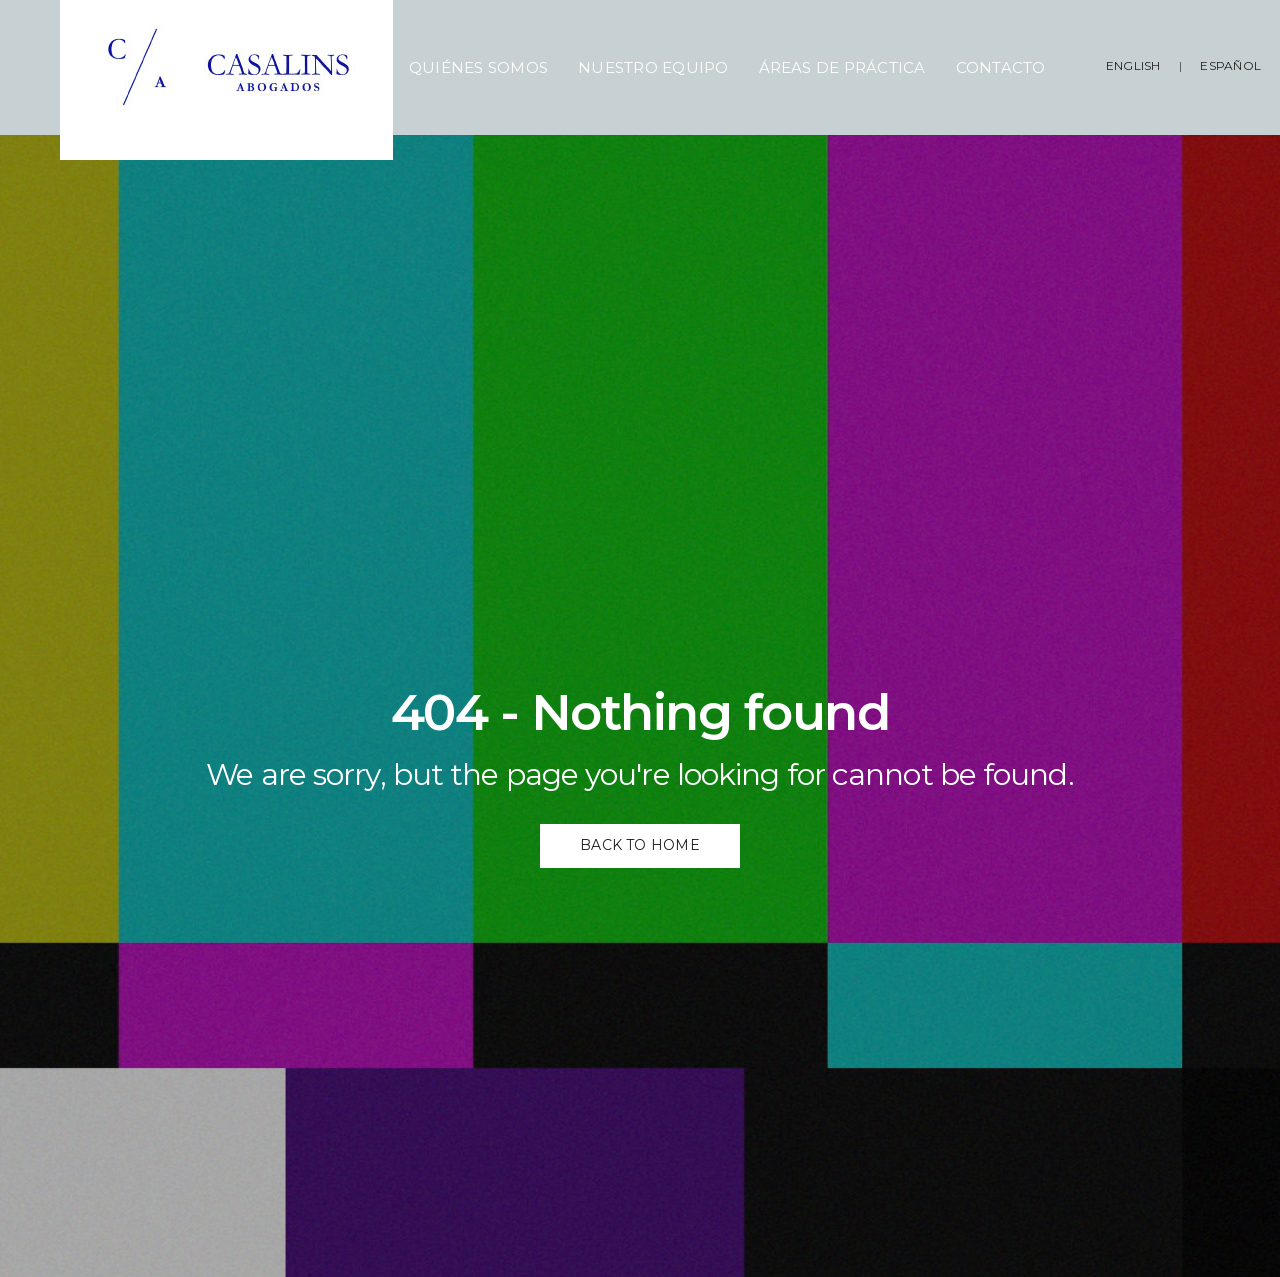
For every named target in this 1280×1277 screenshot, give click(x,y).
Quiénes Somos (478, 67)
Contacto (1001, 67)
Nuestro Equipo (653, 67)
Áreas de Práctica (842, 67)
